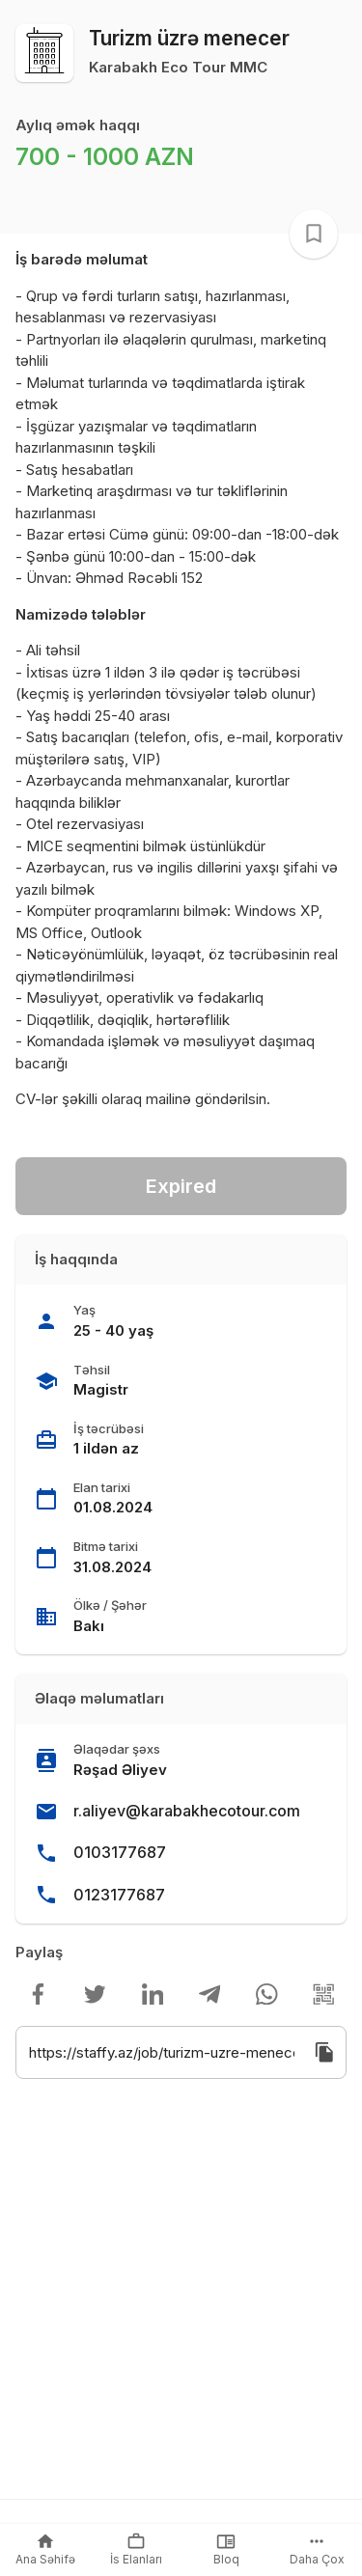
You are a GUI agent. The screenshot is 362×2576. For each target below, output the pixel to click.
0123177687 (119, 1894)
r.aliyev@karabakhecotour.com (186, 1810)
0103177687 (119, 1852)
